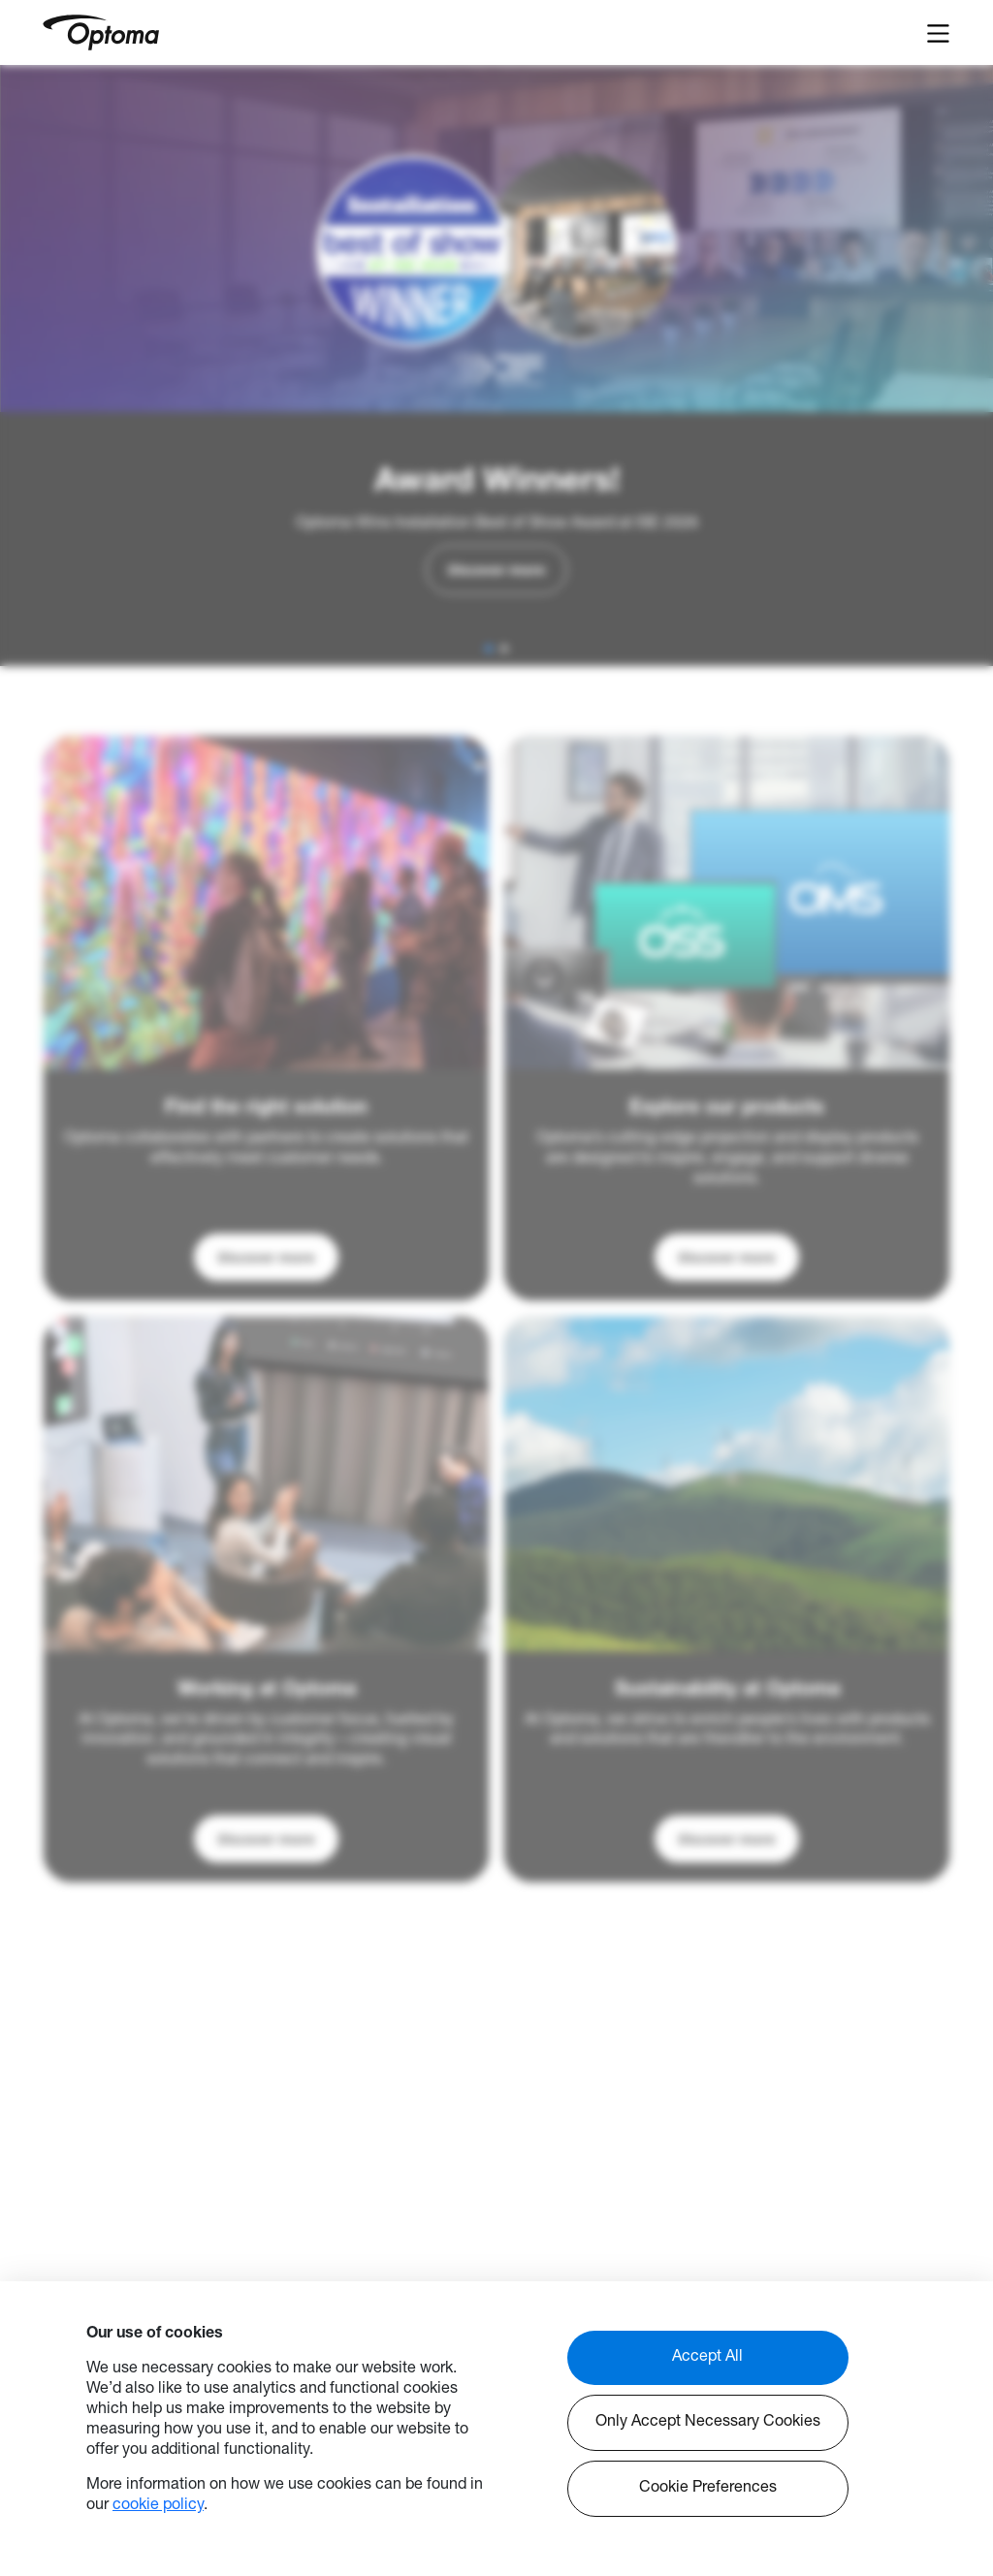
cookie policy (158, 2506)
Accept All (707, 2358)
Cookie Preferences (708, 2488)
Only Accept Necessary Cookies (707, 2423)
